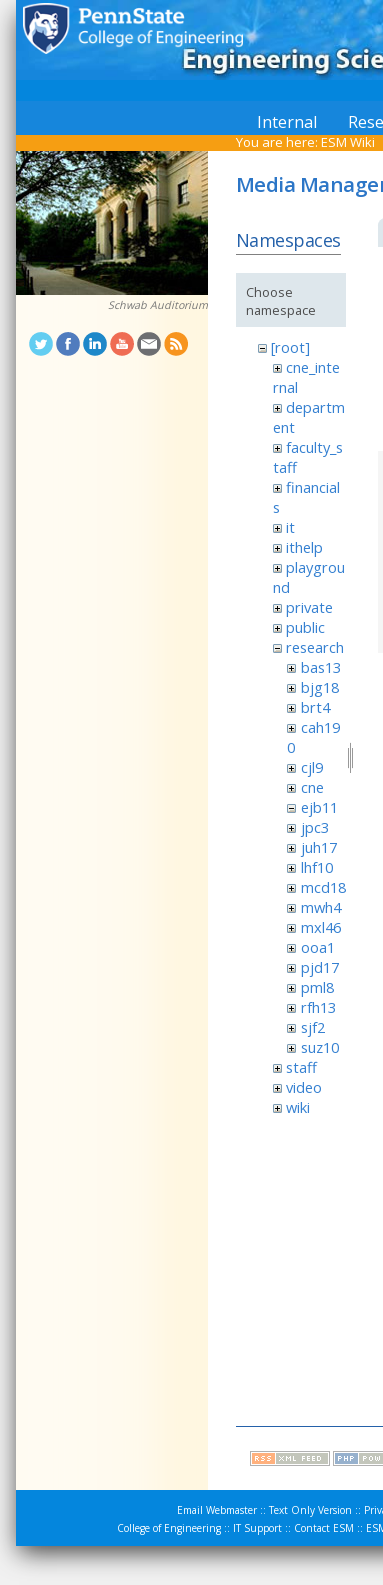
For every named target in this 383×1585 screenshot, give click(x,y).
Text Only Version (310, 1510)
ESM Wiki (348, 142)
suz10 (320, 1047)
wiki (298, 1107)
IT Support (257, 1528)
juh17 (319, 847)
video (304, 1087)
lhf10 (317, 867)
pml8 (317, 987)
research (315, 647)
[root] (290, 347)
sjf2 (313, 1027)
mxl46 (321, 927)
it (290, 527)
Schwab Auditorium (158, 305)
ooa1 (318, 947)
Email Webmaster (217, 1510)
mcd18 (323, 887)
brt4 (315, 707)
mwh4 (321, 907)
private (309, 607)
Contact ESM (324, 1528)
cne (312, 787)
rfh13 (318, 1007)
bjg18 (320, 687)
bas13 (321, 667)
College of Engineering (169, 1528)
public (305, 627)
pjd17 (320, 967)
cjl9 (312, 767)
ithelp (304, 547)
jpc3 (315, 827)
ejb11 (319, 807)
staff (301, 1067)
